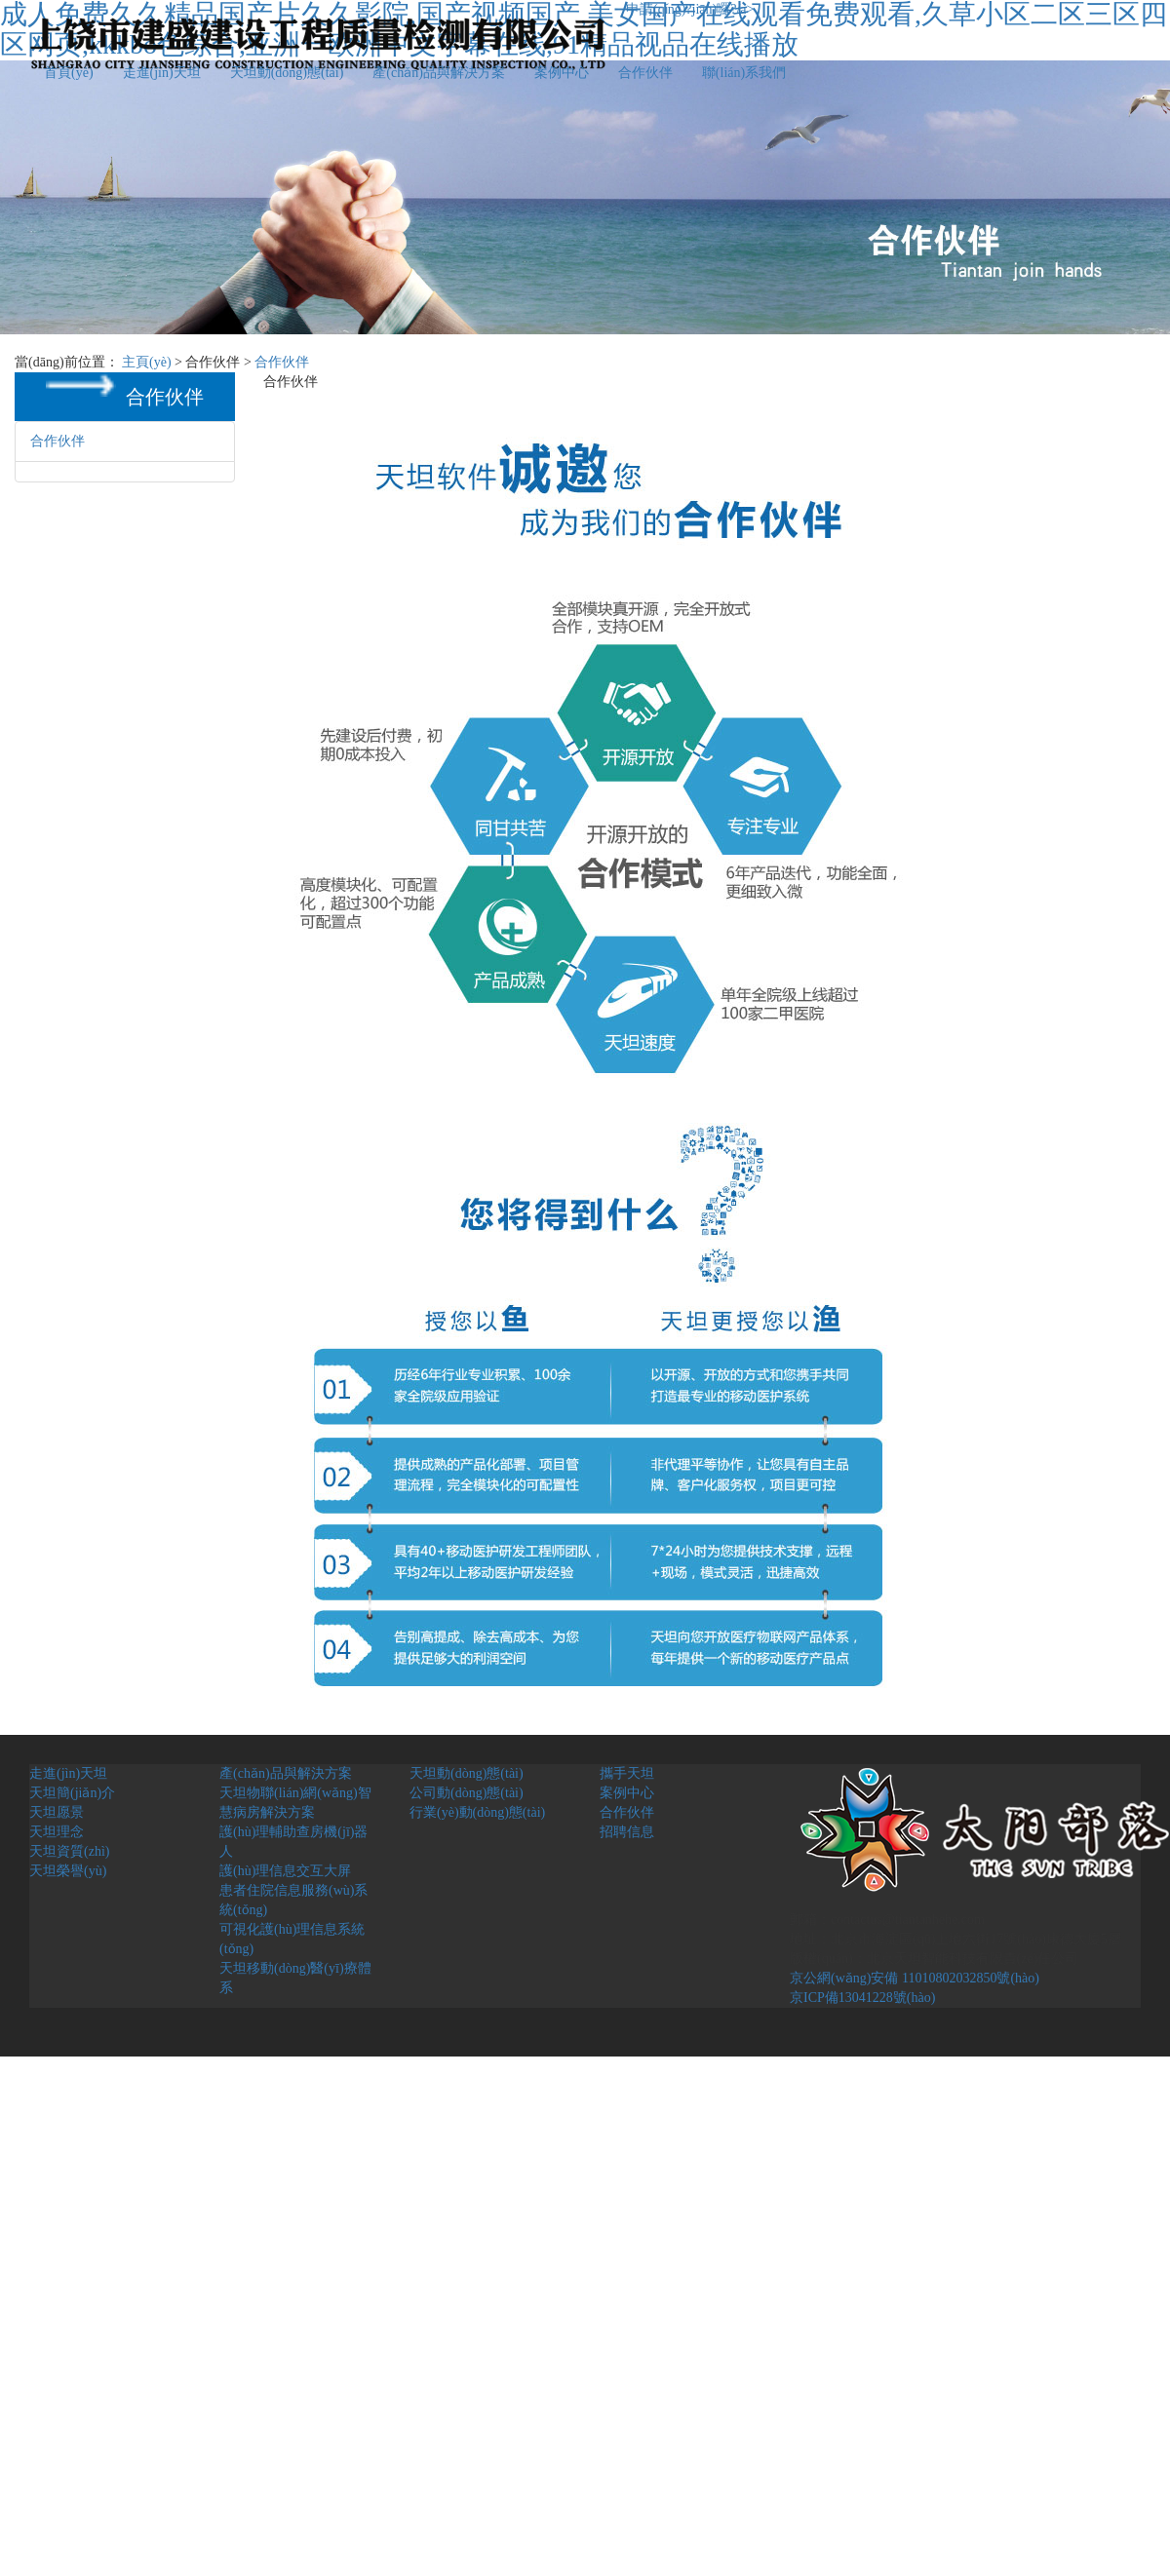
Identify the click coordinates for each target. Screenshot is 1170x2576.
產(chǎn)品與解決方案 (438, 72)
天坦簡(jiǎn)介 (72, 1793)
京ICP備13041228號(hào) (862, 1997)
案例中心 (561, 72)
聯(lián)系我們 (744, 72)
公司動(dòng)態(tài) (467, 1793)
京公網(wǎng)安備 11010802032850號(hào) (914, 1978)
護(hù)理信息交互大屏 (285, 1871)
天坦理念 (56, 1832)
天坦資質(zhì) (69, 1851)
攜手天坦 (627, 1773)
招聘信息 (627, 1832)
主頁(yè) (147, 362)
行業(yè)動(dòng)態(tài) (477, 1812)
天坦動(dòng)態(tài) (287, 72)
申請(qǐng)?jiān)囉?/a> (690, 9)
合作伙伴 (645, 72)
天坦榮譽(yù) (67, 1871)
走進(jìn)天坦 (162, 72)
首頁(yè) (69, 72)
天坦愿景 (56, 1812)
